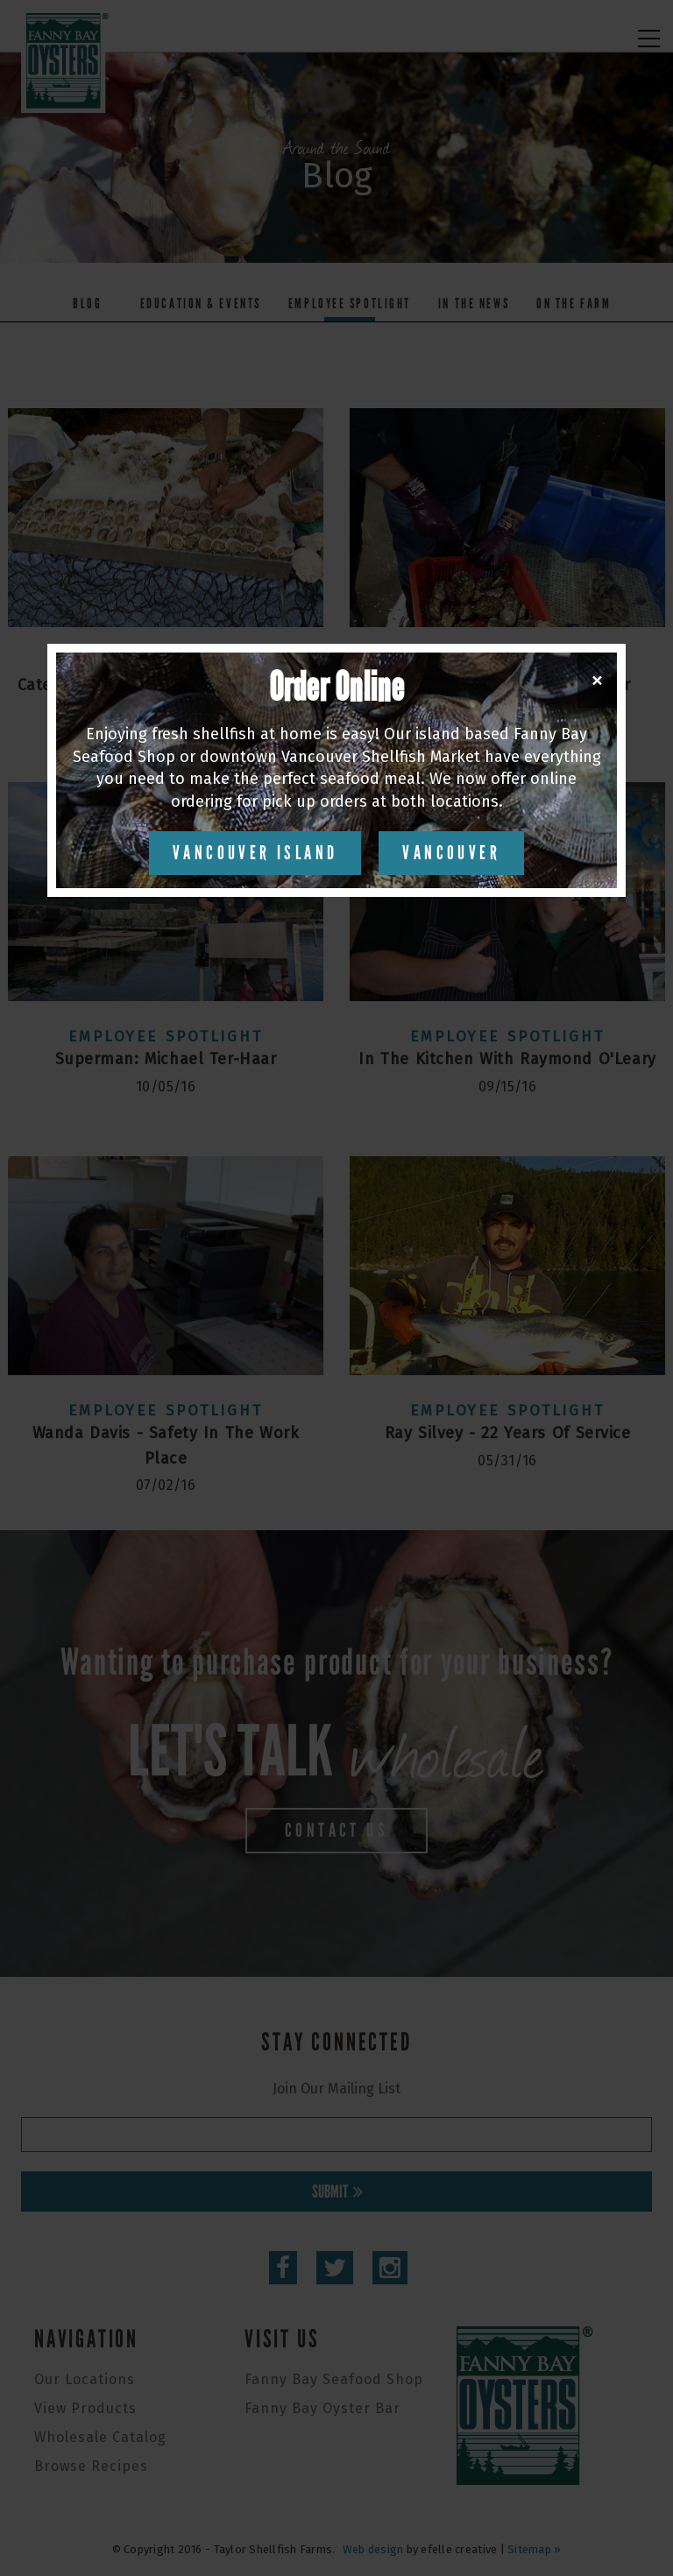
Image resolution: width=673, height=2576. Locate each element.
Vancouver (451, 853)
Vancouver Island (255, 853)
